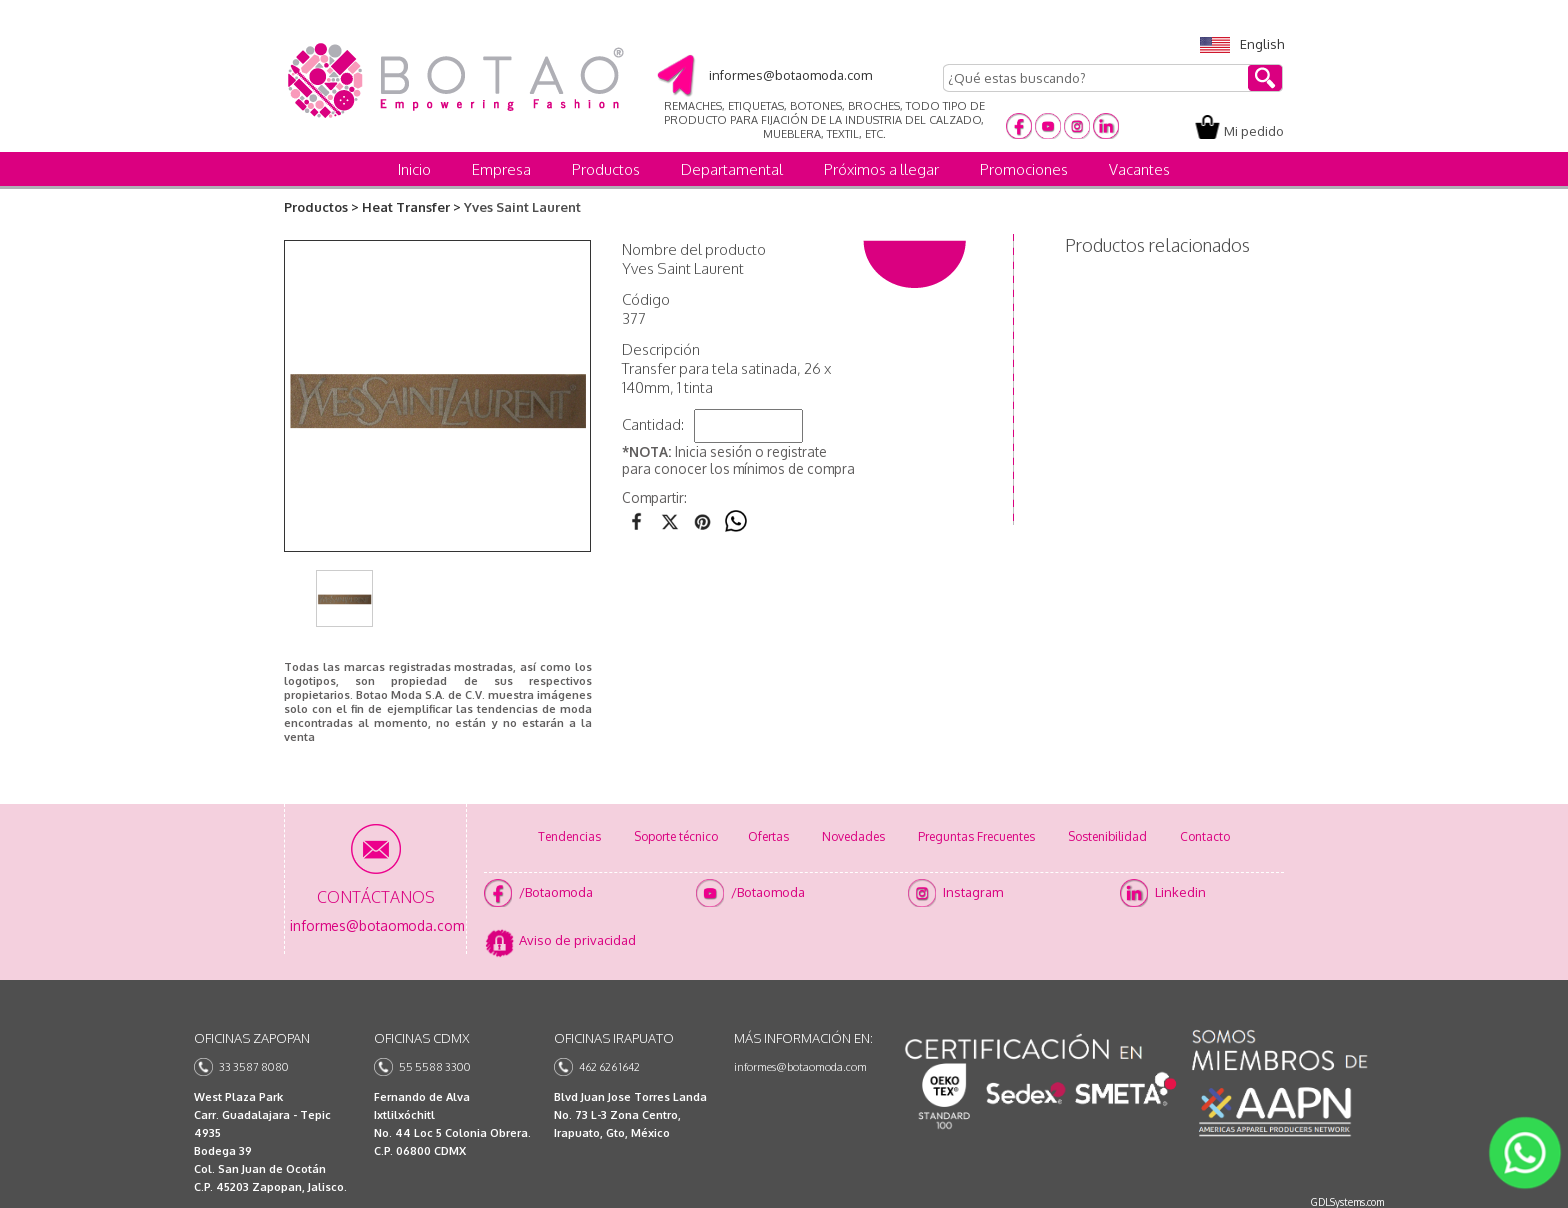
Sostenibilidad (1107, 836)
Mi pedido (1254, 131)
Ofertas (768, 836)
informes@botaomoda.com (800, 1067)
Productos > (321, 207)
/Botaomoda (556, 892)
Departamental (732, 169)
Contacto (1205, 836)
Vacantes (1139, 169)
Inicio (414, 169)
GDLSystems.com (1347, 1202)
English (1242, 44)
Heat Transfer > (411, 207)
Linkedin (1180, 892)
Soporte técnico (676, 836)
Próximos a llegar (881, 169)
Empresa (501, 169)
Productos (606, 169)
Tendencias (569, 836)
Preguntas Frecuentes (976, 836)
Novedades (853, 836)
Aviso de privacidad (577, 940)
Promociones (1024, 169)
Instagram (973, 892)
